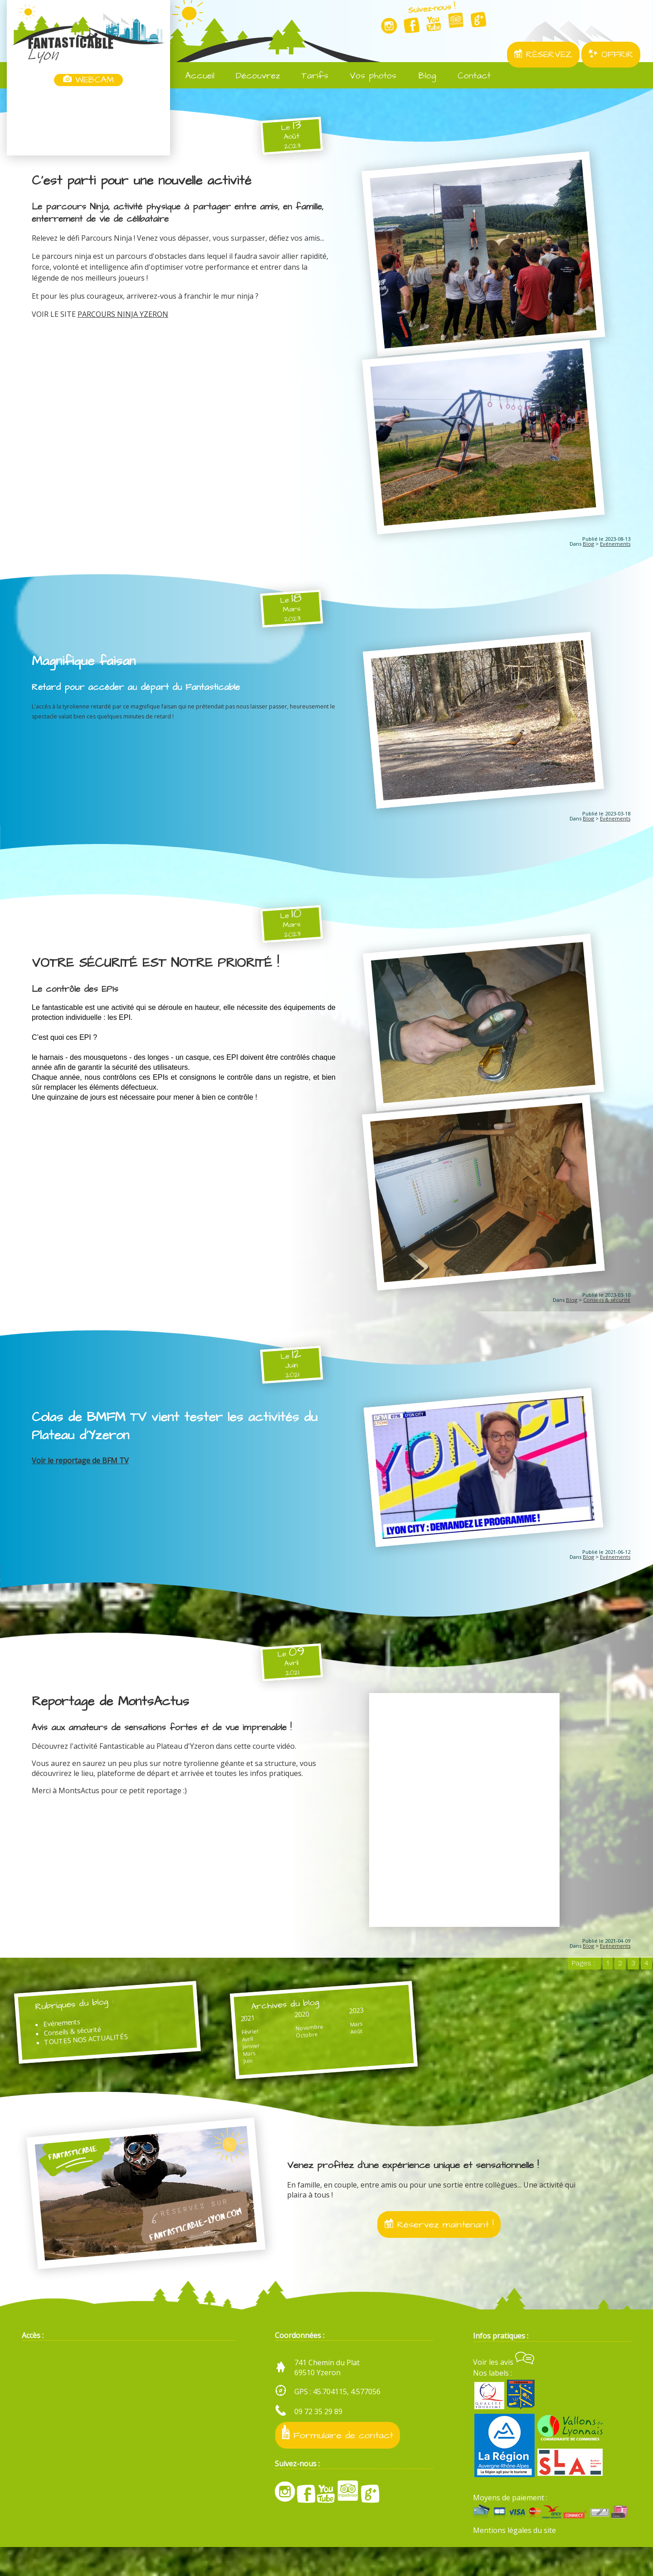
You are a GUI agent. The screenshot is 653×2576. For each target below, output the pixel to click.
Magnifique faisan (85, 666)
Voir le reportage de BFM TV (80, 1472)
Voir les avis (503, 2391)
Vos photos (366, 76)
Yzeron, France (88, 121)
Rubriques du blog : (82, 2020)
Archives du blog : (273, 2020)
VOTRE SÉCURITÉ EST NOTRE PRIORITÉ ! (160, 970)
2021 (232, 2034)
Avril (231, 2057)
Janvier (235, 2066)
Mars (233, 2074)
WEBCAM (88, 80)
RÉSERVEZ (543, 55)
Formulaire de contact (337, 2462)
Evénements (615, 548)
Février (234, 2049)
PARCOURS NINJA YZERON (123, 314)
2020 (275, 2031)
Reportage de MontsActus (113, 1716)
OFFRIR (611, 55)
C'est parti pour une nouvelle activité (144, 181)
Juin (232, 2082)
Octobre (279, 2054)
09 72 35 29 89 (318, 2440)
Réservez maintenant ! (439, 2250)
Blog (420, 76)
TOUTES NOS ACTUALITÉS (96, 2058)
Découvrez (252, 76)
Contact (468, 76)
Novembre (282, 2046)
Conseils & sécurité (606, 1311)
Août (317, 2052)
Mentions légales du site (514, 2559)
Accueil (193, 76)
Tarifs (308, 76)
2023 (318, 2028)
